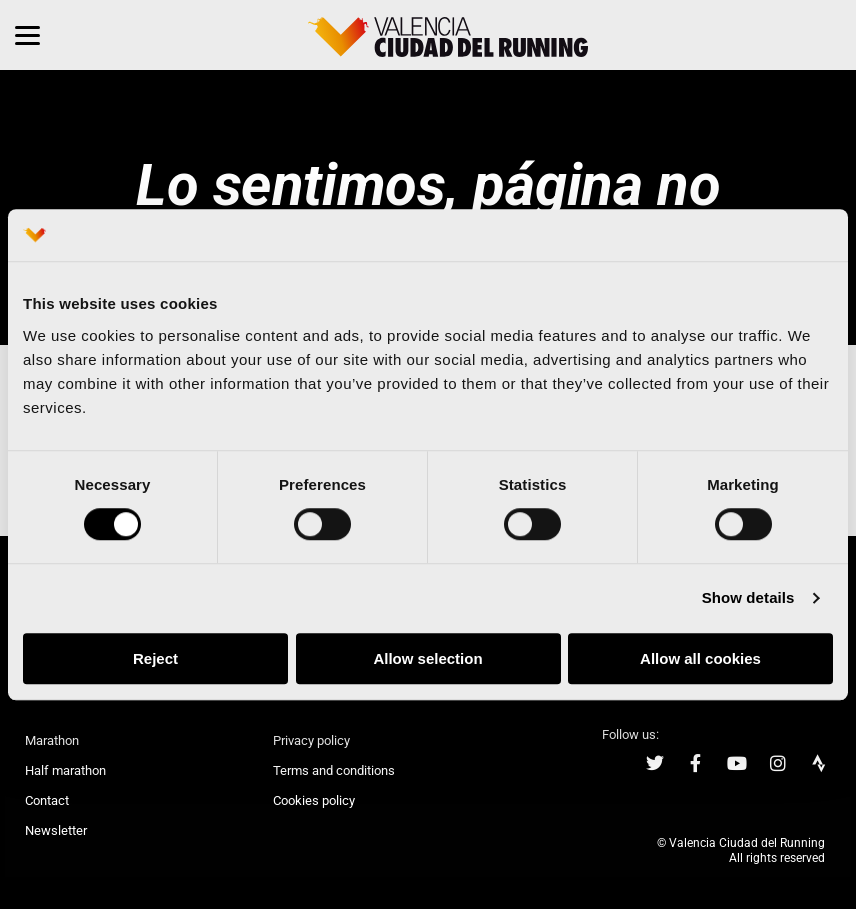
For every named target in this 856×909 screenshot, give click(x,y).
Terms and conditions (334, 770)
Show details (748, 598)
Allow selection (427, 658)
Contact (47, 800)
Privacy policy (311, 740)
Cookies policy (314, 800)
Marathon (52, 740)
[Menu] (27, 35)
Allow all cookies (700, 658)
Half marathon (65, 770)
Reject (155, 658)
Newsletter (56, 830)
